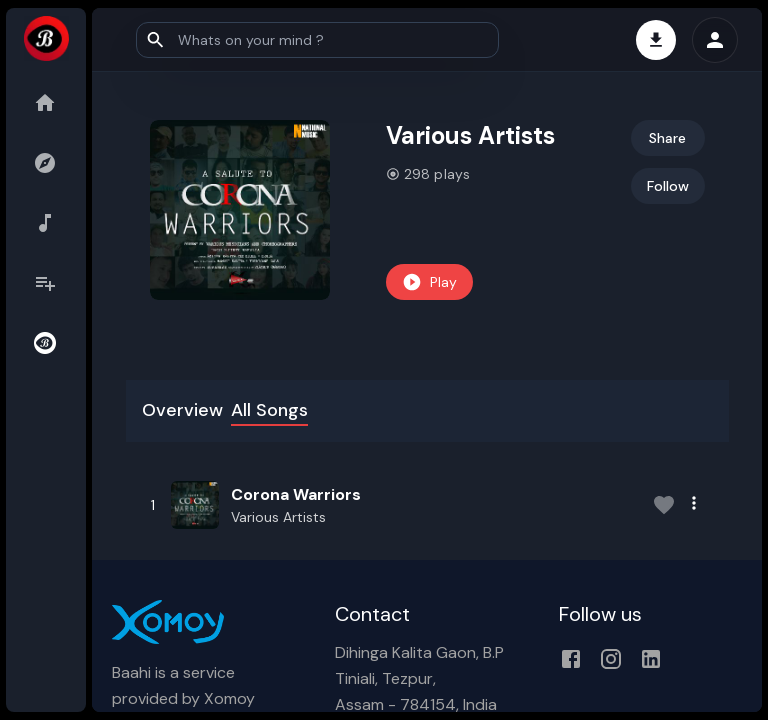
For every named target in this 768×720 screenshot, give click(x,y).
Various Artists (278, 517)
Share (667, 138)
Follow (668, 186)
